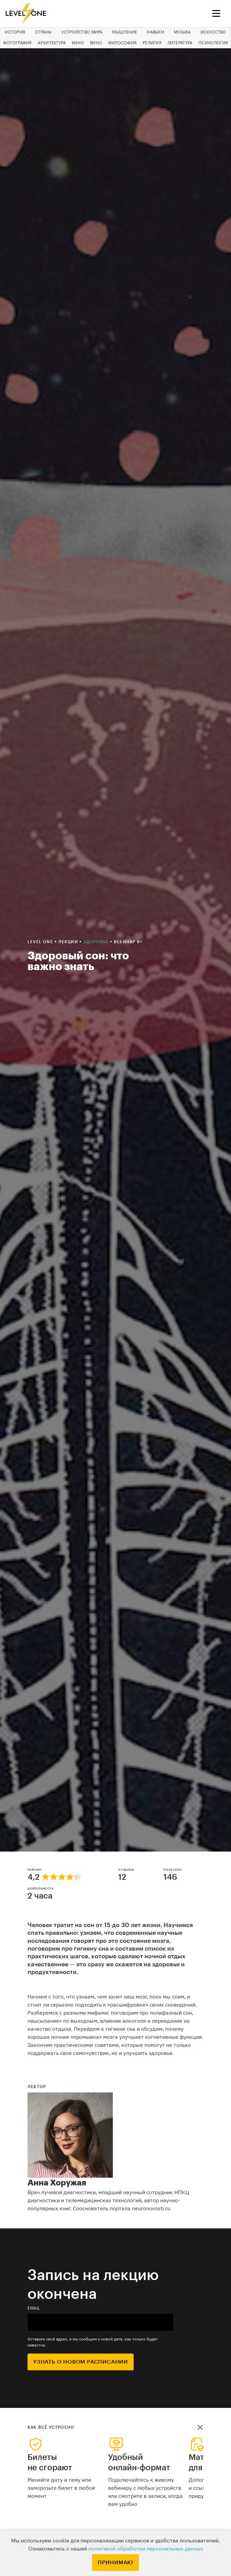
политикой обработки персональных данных (145, 2549)
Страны (43, 32)
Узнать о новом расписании (80, 2362)
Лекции (68, 942)
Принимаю (115, 2562)
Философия (122, 43)
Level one (41, 942)
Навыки (155, 32)
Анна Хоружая (57, 2183)
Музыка (182, 32)
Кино (78, 43)
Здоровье (96, 942)
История (15, 32)
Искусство (213, 32)
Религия (152, 43)
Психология (213, 43)
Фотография (17, 43)
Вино (96, 43)
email (34, 2308)
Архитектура (52, 43)
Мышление (124, 32)
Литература (180, 43)
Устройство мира (82, 32)
